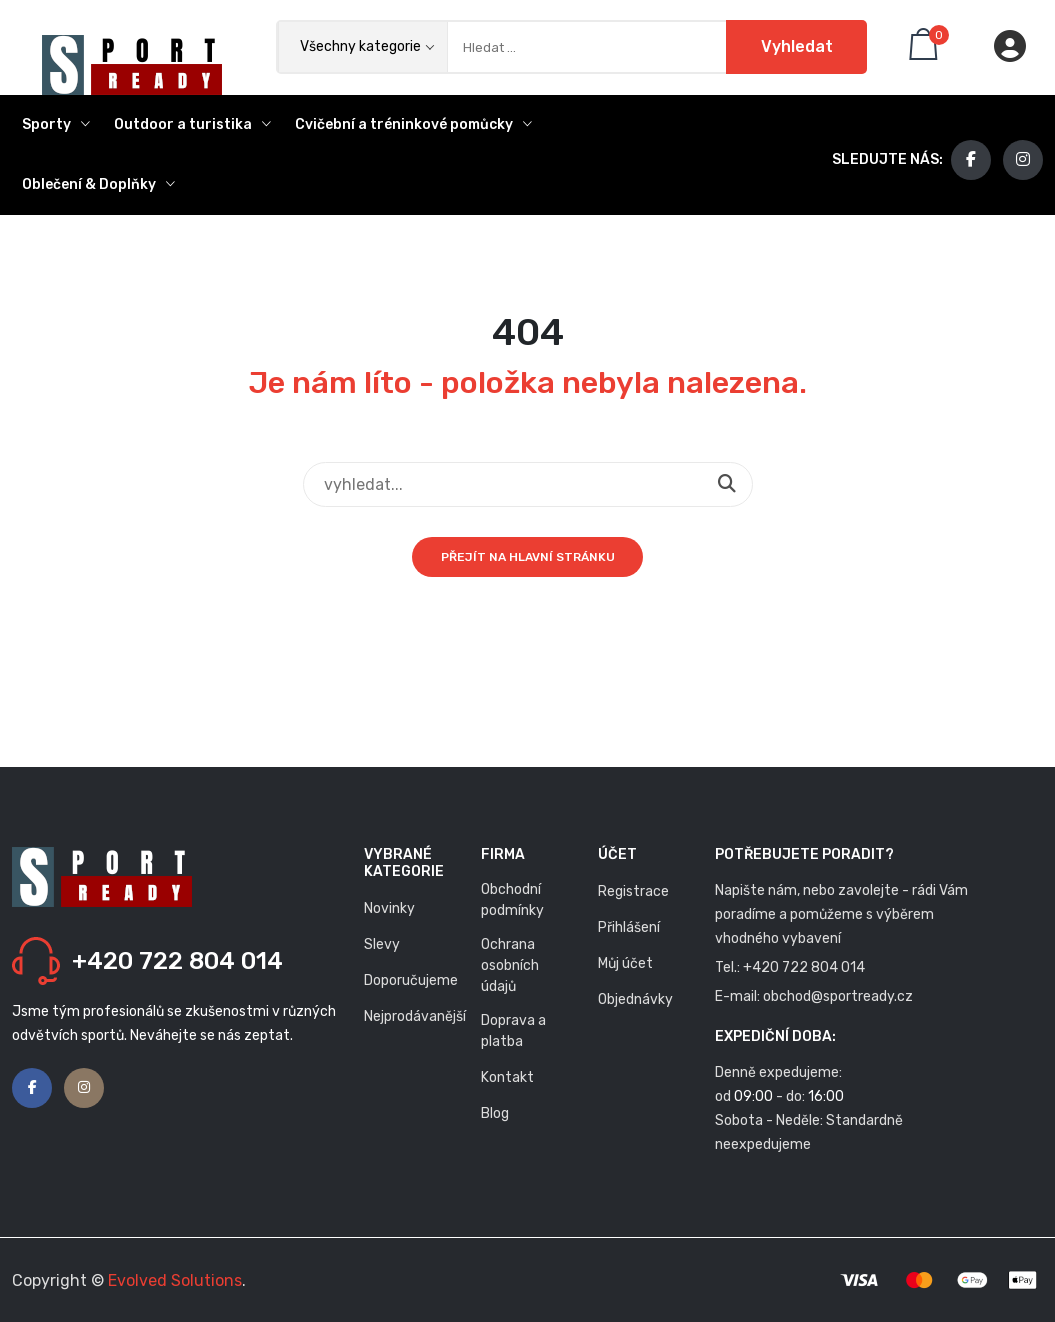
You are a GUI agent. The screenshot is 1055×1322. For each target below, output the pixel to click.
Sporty (56, 124)
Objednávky (635, 999)
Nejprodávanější (415, 1016)
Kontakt (507, 1077)
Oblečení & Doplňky (98, 184)
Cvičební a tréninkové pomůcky (413, 124)
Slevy (382, 944)
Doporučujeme (411, 980)
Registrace (633, 891)
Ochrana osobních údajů (510, 965)
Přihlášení (629, 927)
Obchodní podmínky (512, 900)
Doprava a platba (513, 1031)
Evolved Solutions (175, 1280)
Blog (495, 1113)
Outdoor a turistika (192, 124)
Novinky (389, 908)
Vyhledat (796, 46)
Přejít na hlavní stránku (528, 557)
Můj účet (625, 963)
